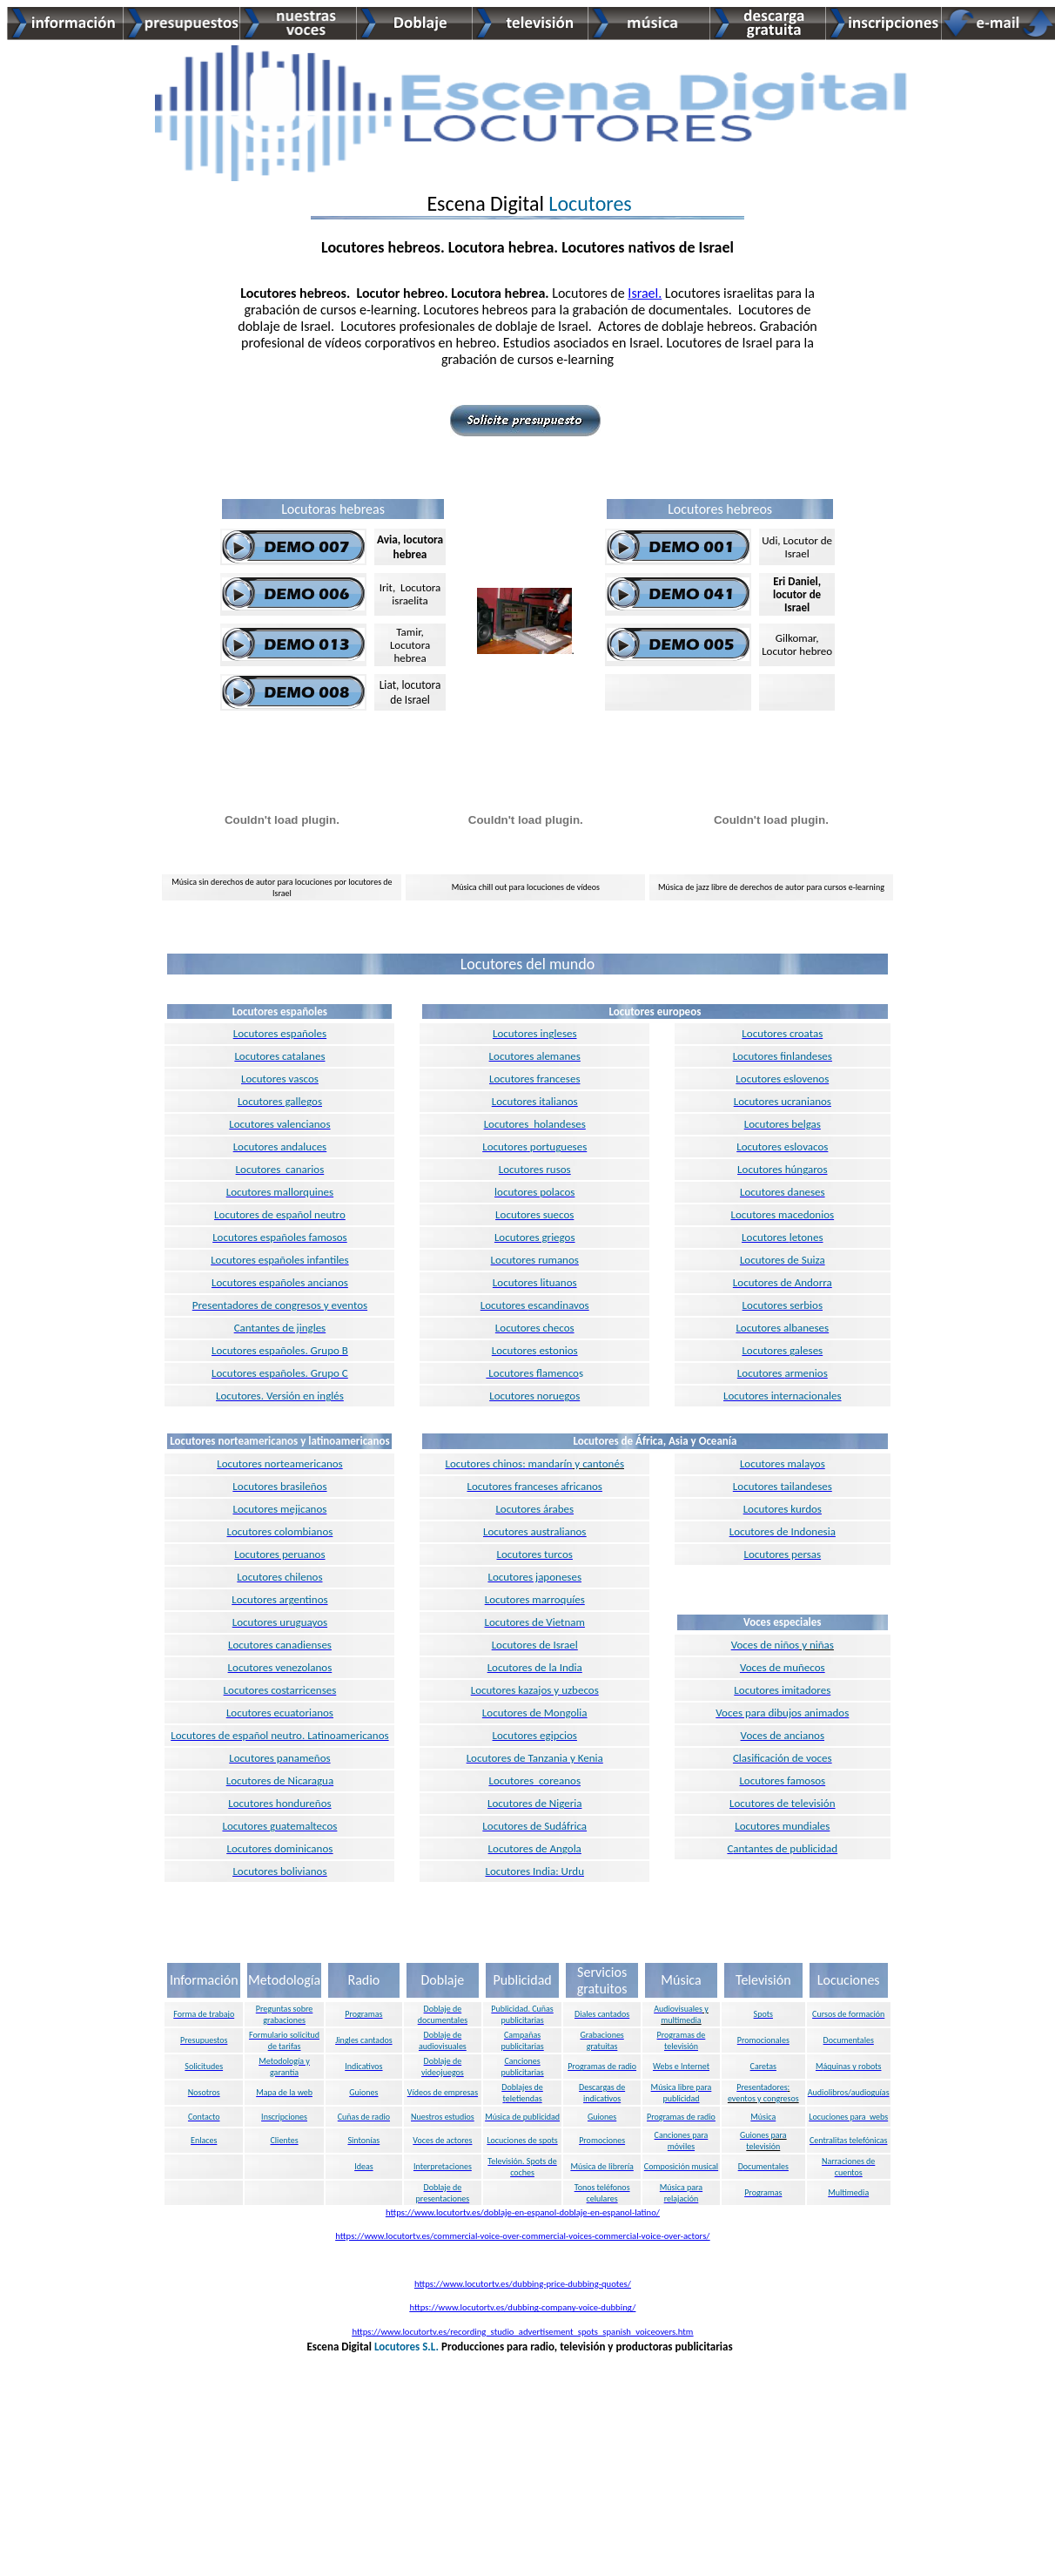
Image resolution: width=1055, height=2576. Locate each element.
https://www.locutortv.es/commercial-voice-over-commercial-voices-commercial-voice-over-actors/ (522, 2236)
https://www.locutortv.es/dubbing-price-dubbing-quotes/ (522, 2283)
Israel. (645, 293)
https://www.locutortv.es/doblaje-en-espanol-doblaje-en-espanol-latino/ (523, 2212)
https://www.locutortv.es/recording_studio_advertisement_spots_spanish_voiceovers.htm (522, 2331)
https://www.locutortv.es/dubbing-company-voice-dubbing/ (523, 2307)
